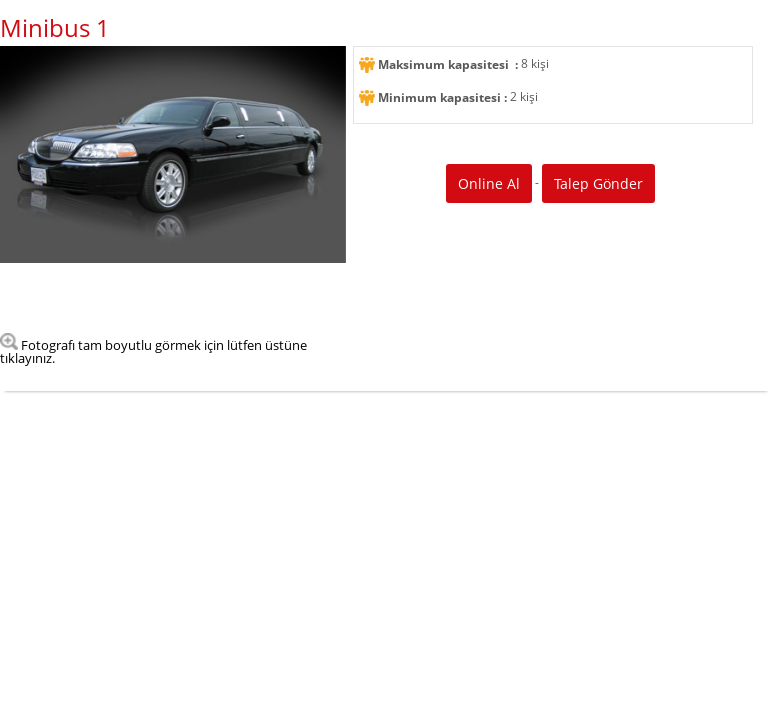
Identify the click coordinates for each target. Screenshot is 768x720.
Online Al (489, 183)
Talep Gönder (598, 183)
